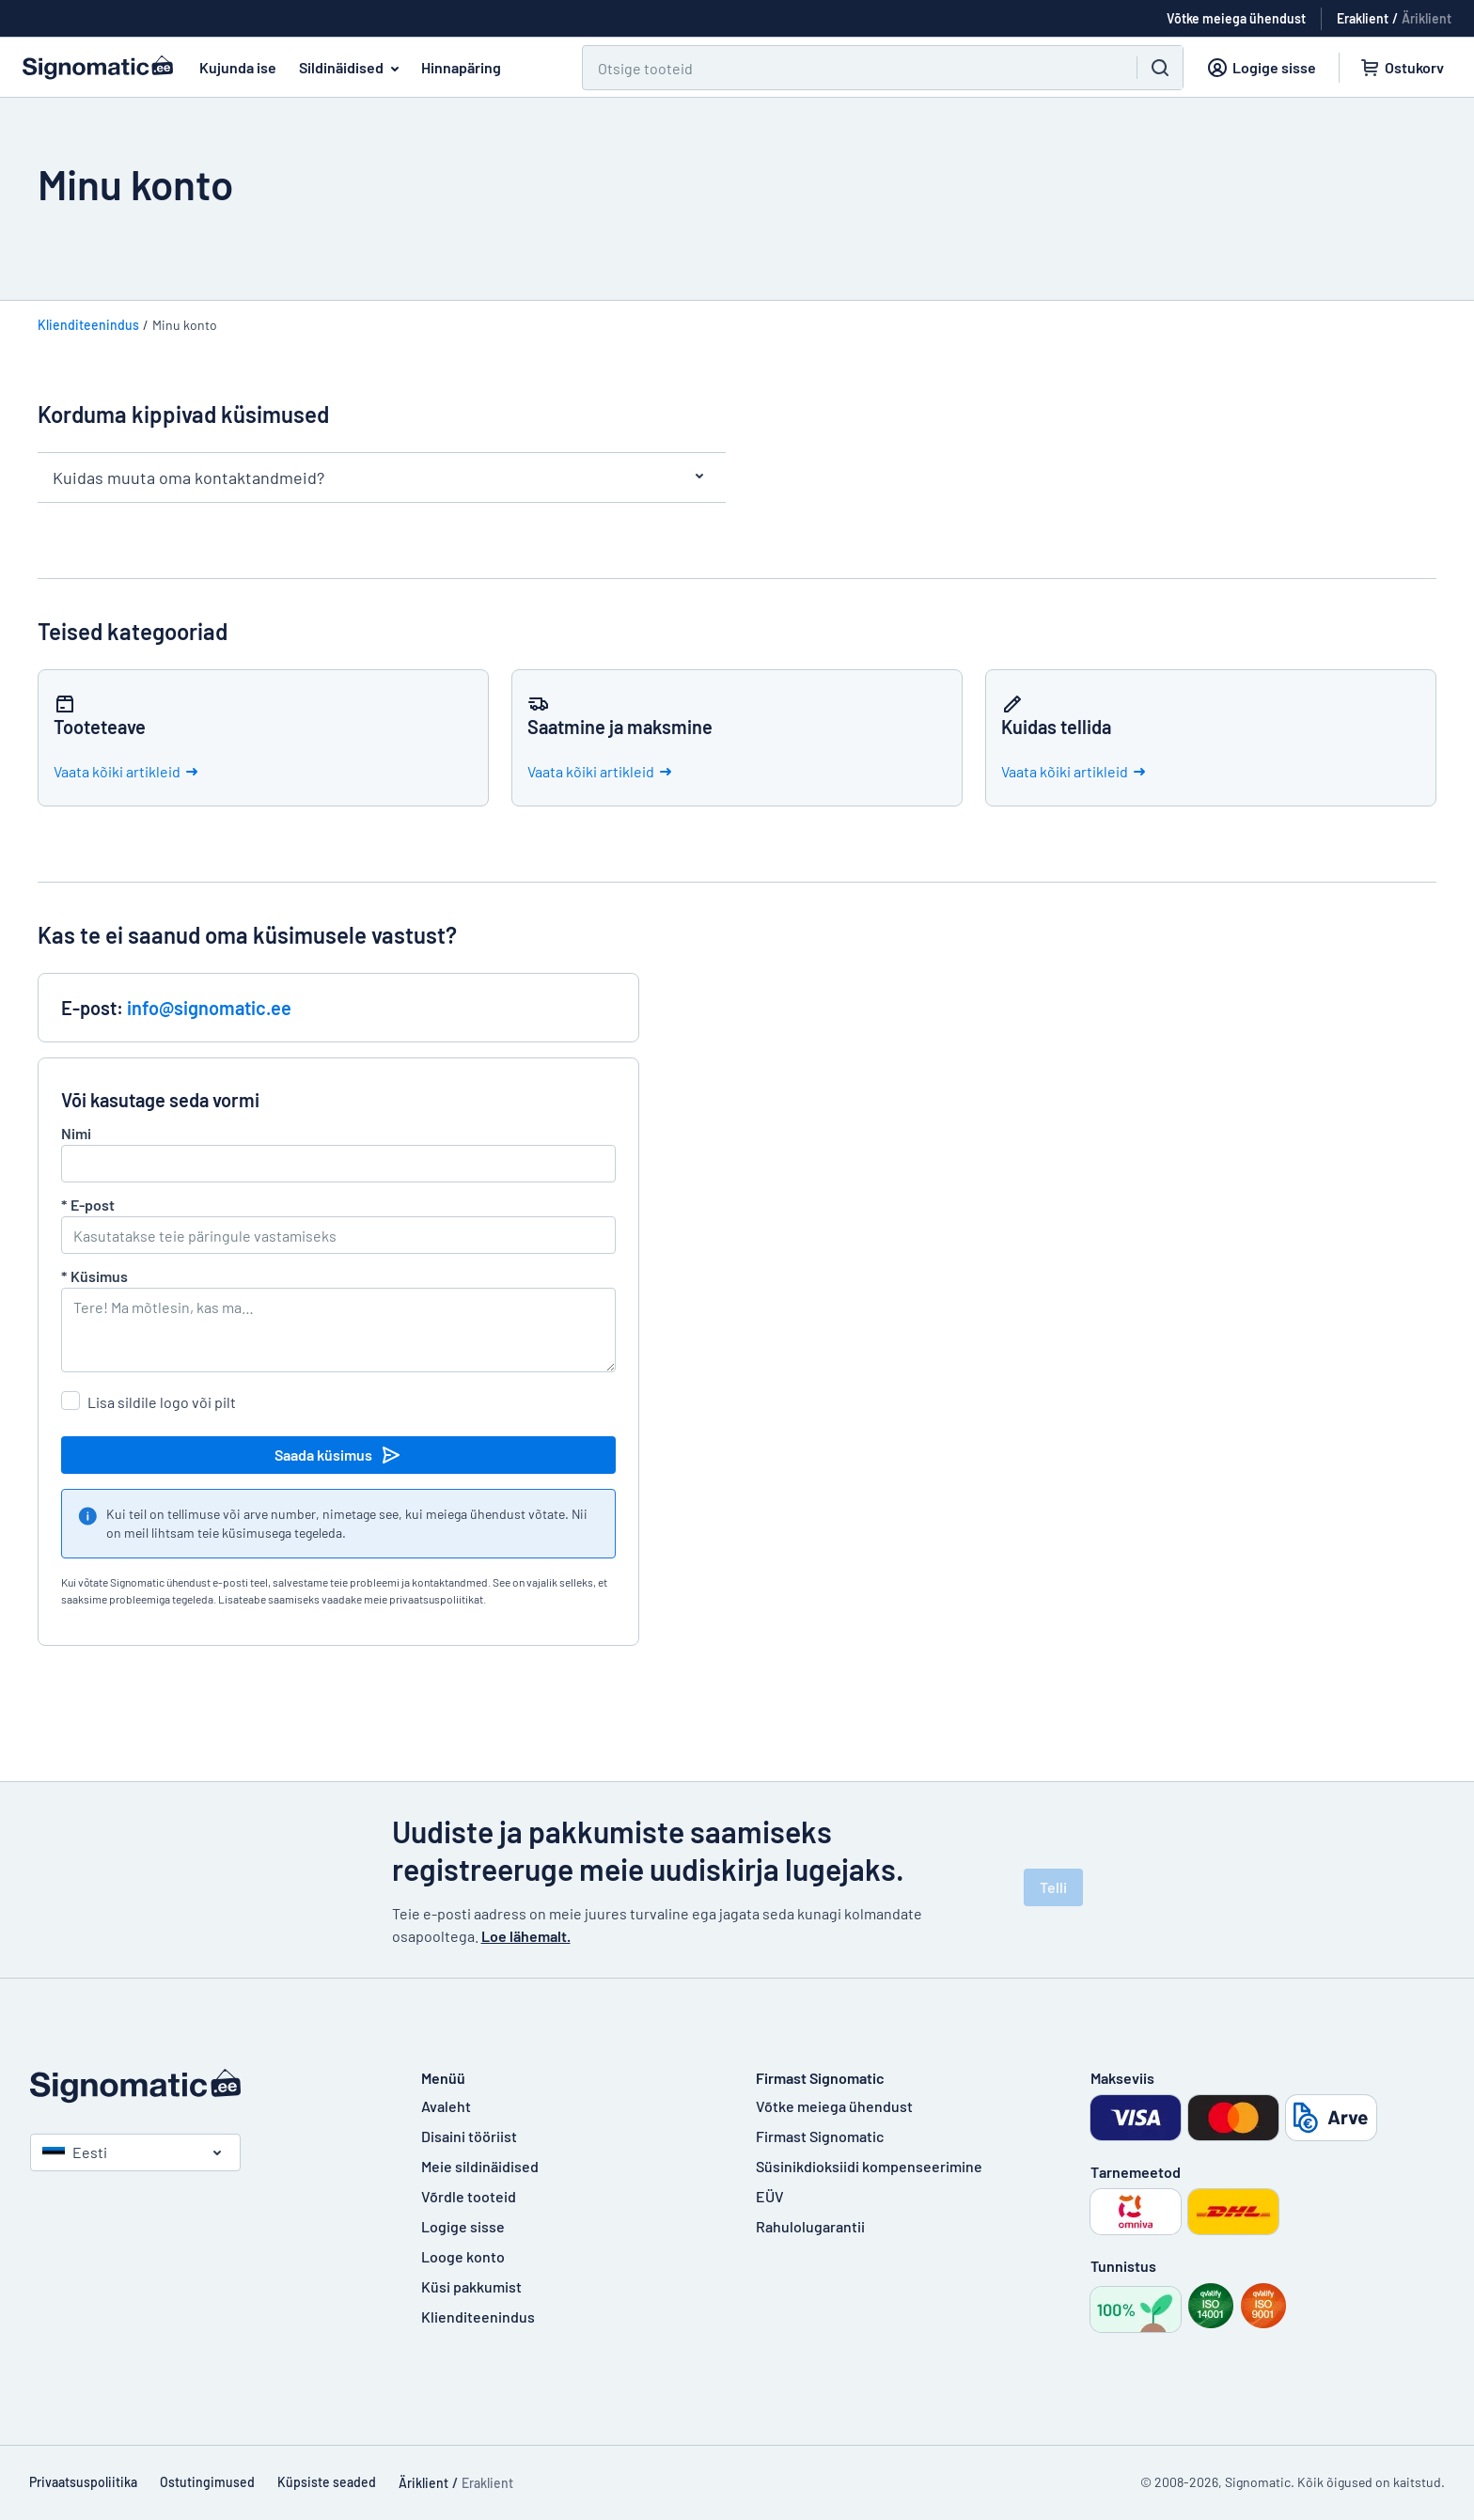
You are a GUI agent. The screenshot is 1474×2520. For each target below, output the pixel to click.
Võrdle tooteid (468, 2196)
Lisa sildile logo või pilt (161, 1402)
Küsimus (94, 1276)
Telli (1053, 1887)
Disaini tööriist (469, 2136)
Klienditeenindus (88, 325)
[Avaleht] (207, 2086)
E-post (88, 1204)
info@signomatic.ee (209, 1007)
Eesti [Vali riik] (74, 2152)
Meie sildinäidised (480, 2166)
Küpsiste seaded (326, 2482)
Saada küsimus (338, 1455)
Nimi (76, 1133)
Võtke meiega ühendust (834, 2106)
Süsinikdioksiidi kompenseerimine (869, 2166)
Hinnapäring (461, 67)
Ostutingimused (207, 2482)
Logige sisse (463, 2226)
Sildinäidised (352, 67)
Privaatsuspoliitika (83, 2482)
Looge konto (463, 2256)
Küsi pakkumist (471, 2286)
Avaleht (446, 2106)
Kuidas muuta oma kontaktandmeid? (382, 477)
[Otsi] (848, 67)
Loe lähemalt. (526, 1936)
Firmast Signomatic (820, 2136)
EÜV (770, 2196)
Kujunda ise (237, 67)
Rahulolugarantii (810, 2226)
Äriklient (1426, 18)
